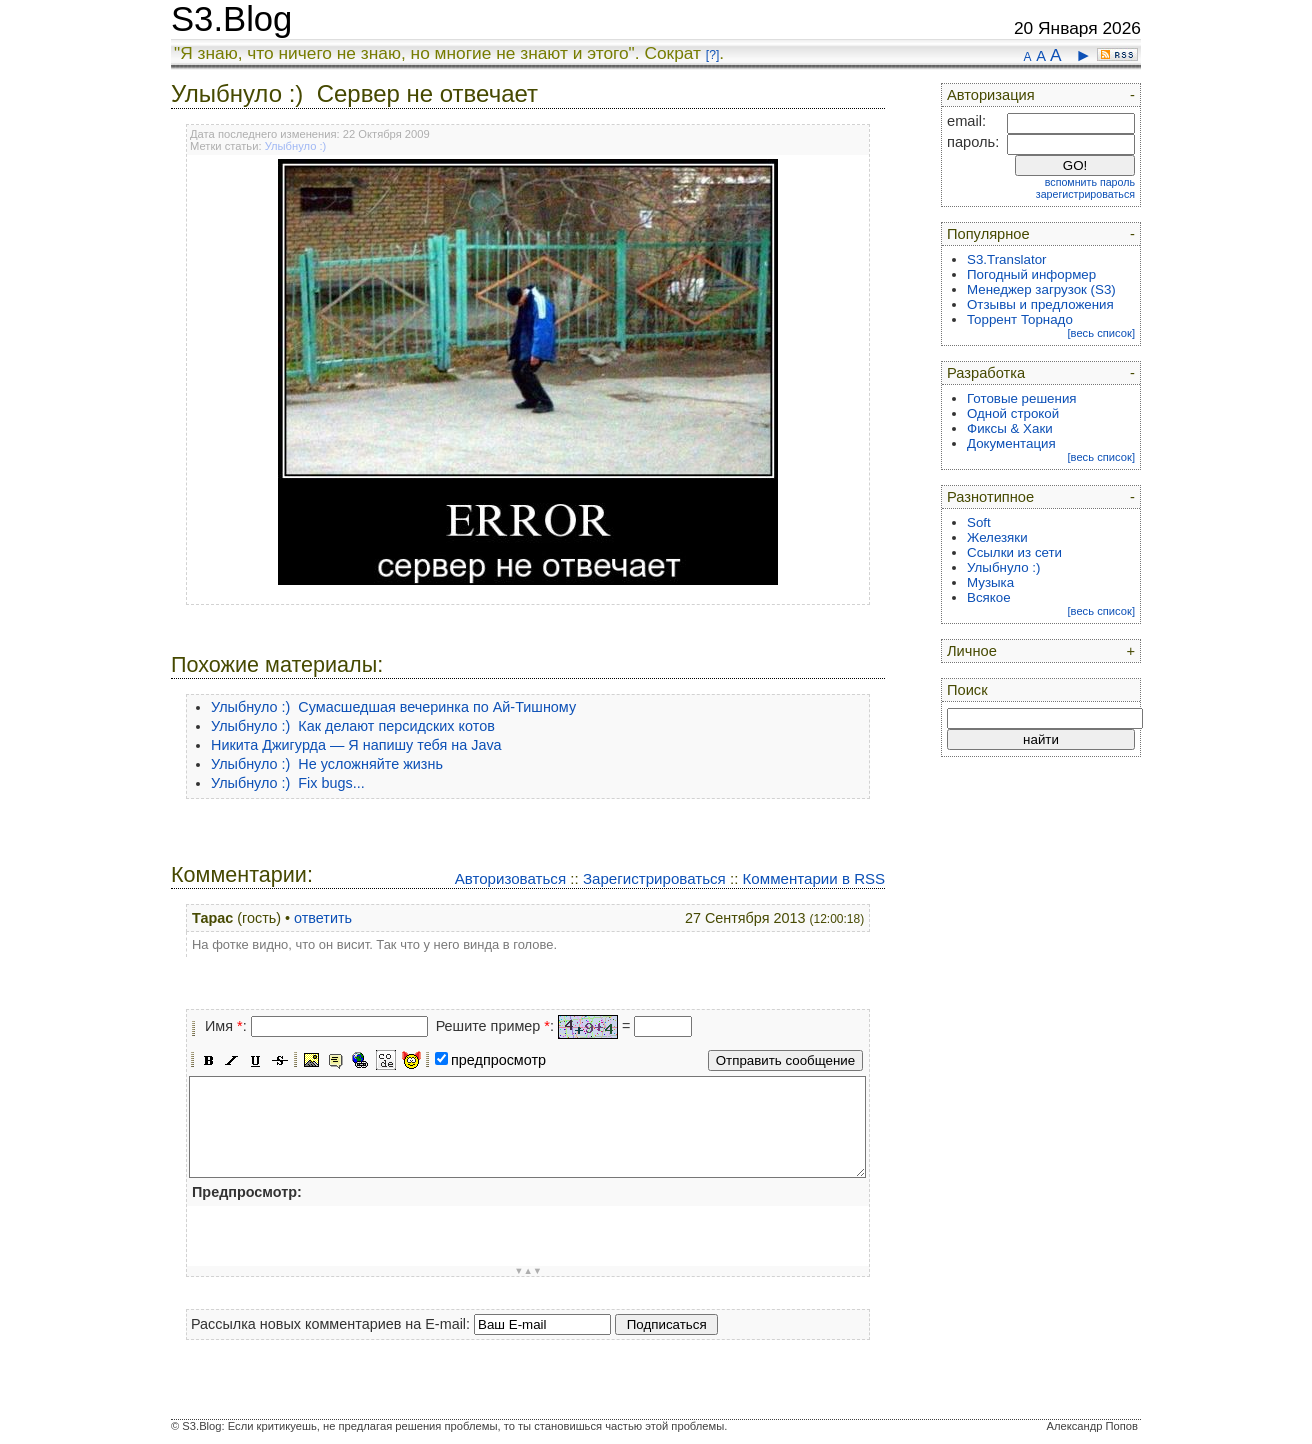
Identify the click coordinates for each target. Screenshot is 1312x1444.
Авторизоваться (510, 878)
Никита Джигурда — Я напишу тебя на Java (356, 745)
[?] (712, 55)
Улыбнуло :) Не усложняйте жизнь (327, 764)
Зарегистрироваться (654, 878)
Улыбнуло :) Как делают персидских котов (353, 726)
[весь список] (1101, 333)
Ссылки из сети (1014, 552)
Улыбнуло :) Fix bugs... (288, 783)
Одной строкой (1013, 413)
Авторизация (991, 95)
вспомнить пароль (1090, 182)
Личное (972, 651)
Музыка (990, 582)
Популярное (988, 234)
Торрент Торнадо (1020, 319)
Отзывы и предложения (1040, 304)
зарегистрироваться (1085, 194)
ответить (323, 918)
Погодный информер (1031, 274)
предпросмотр (498, 1060)
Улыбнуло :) (296, 146)
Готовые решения (1022, 398)
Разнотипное (990, 497)
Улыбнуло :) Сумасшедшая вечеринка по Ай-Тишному (393, 707)
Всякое (989, 597)
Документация (1011, 443)
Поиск (967, 690)
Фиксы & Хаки (1010, 428)
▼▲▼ (528, 1271)
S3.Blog (231, 19)
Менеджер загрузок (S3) (1041, 289)
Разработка (986, 373)
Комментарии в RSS (814, 878)
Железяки (997, 537)
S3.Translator (1007, 259)
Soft (979, 522)
